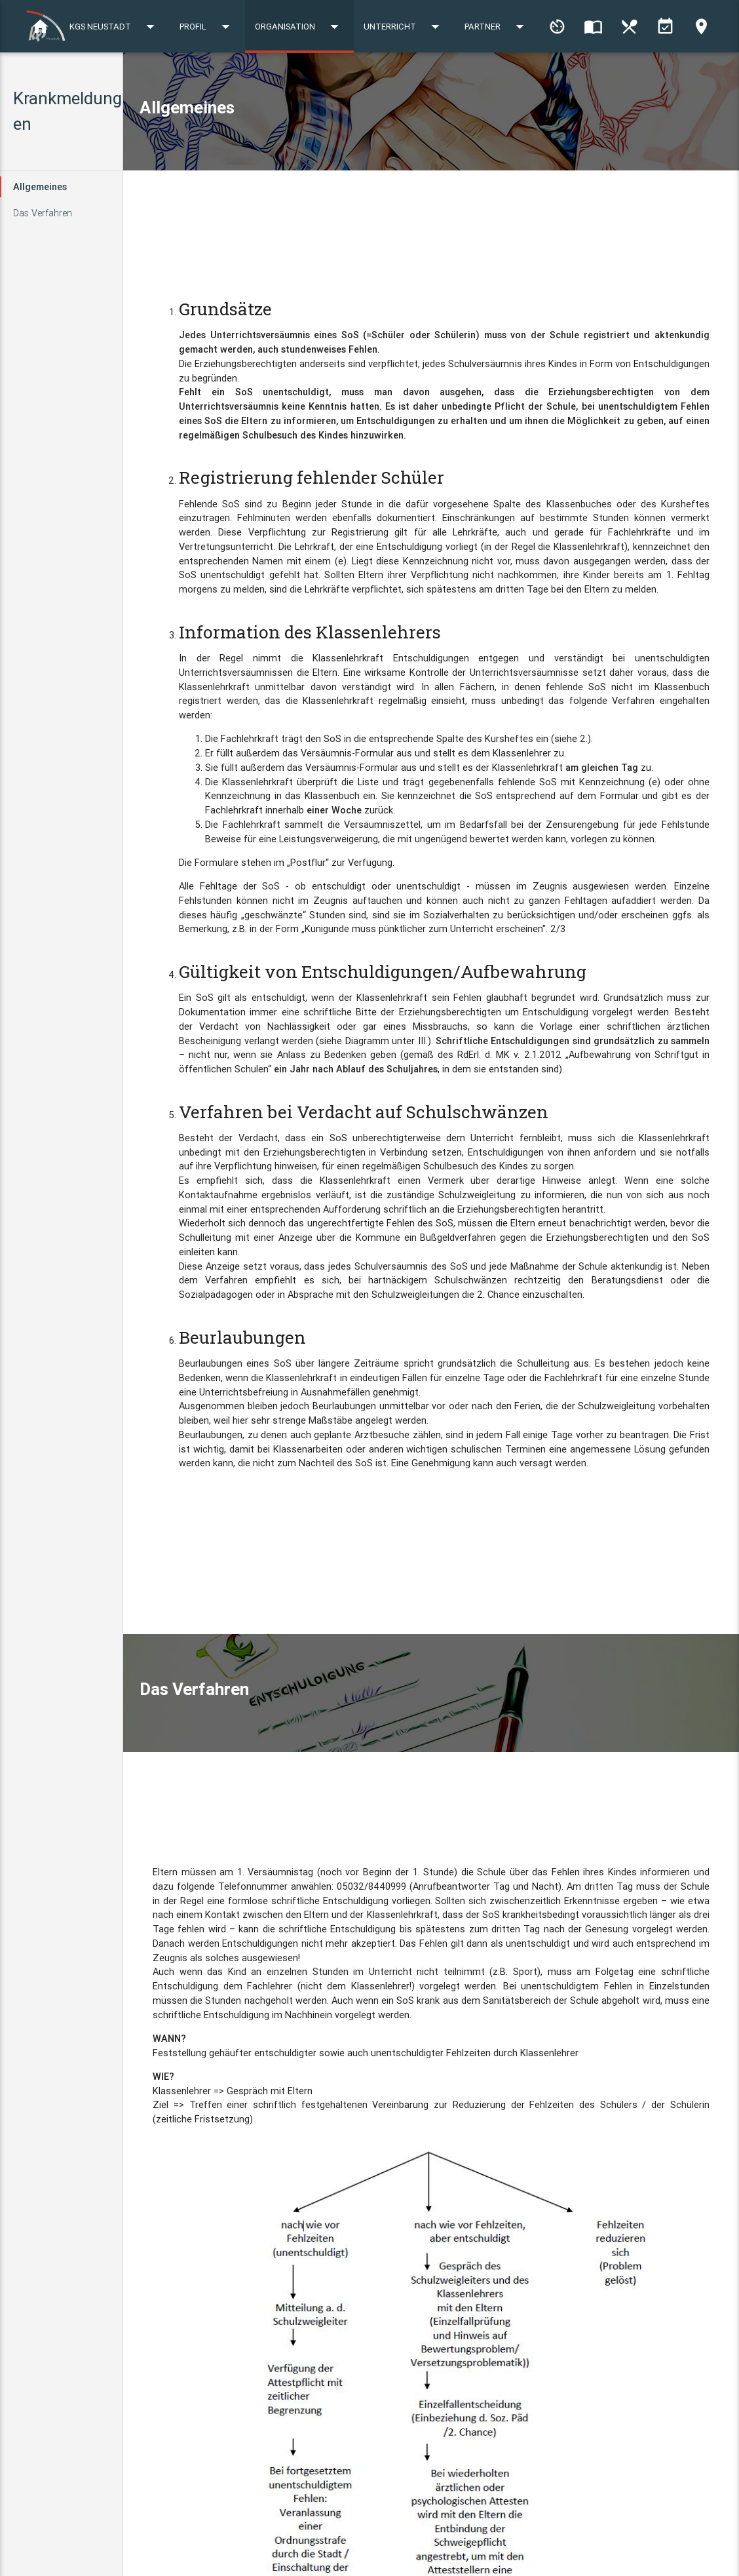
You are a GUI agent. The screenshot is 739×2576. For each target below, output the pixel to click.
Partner (677, 80)
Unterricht (584, 80)
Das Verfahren (42, 212)
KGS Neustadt (295, 80)
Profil (387, 80)
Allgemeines (40, 186)
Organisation (479, 80)
